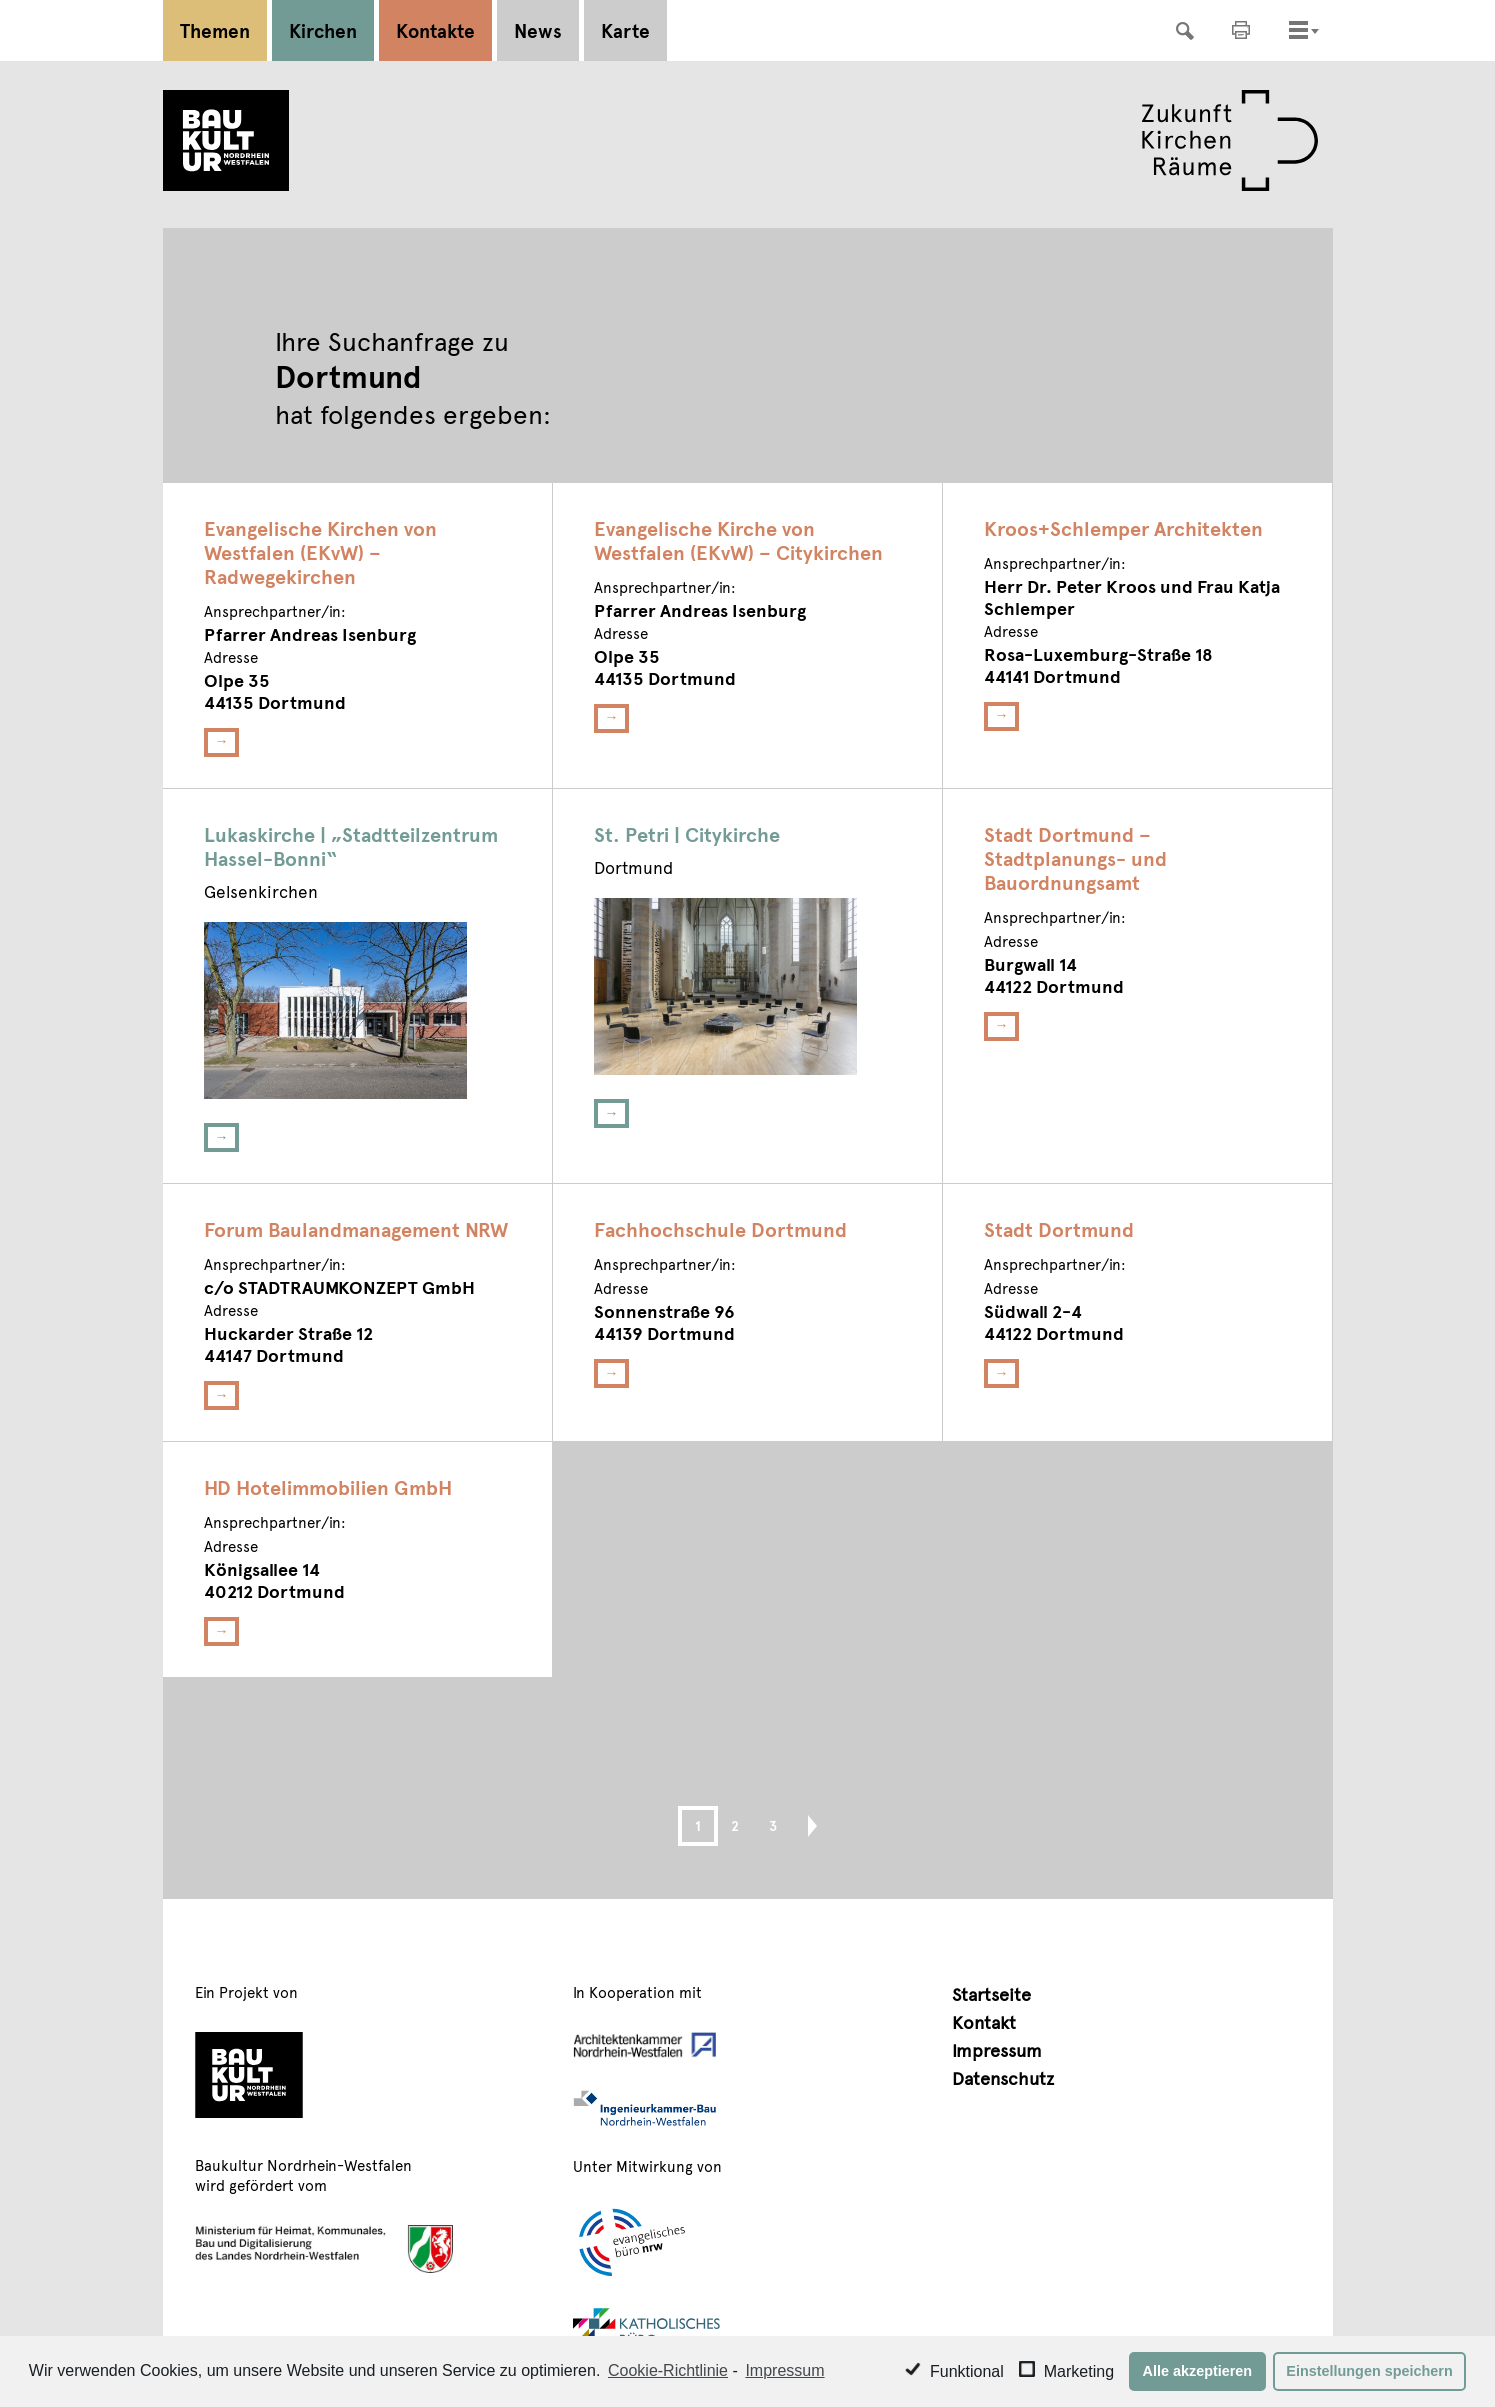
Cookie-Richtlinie (668, 2370)
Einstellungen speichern (1369, 2371)
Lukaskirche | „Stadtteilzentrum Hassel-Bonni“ (351, 846)
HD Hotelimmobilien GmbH (328, 1487)
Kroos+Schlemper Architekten (1123, 528)
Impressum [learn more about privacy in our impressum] (784, 2370)
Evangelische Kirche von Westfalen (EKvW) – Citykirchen (738, 540)
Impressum (997, 2049)
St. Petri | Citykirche (687, 834)
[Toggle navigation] (1298, 30)
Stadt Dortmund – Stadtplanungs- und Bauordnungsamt (1075, 858)
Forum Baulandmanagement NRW (356, 1229)
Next (803, 1826)
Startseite (991, 1993)
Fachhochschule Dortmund (720, 1229)
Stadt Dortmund (1059, 1229)
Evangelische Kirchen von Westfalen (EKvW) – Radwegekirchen (320, 552)
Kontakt (984, 2021)
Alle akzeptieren (1198, 2371)
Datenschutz (1003, 2077)
